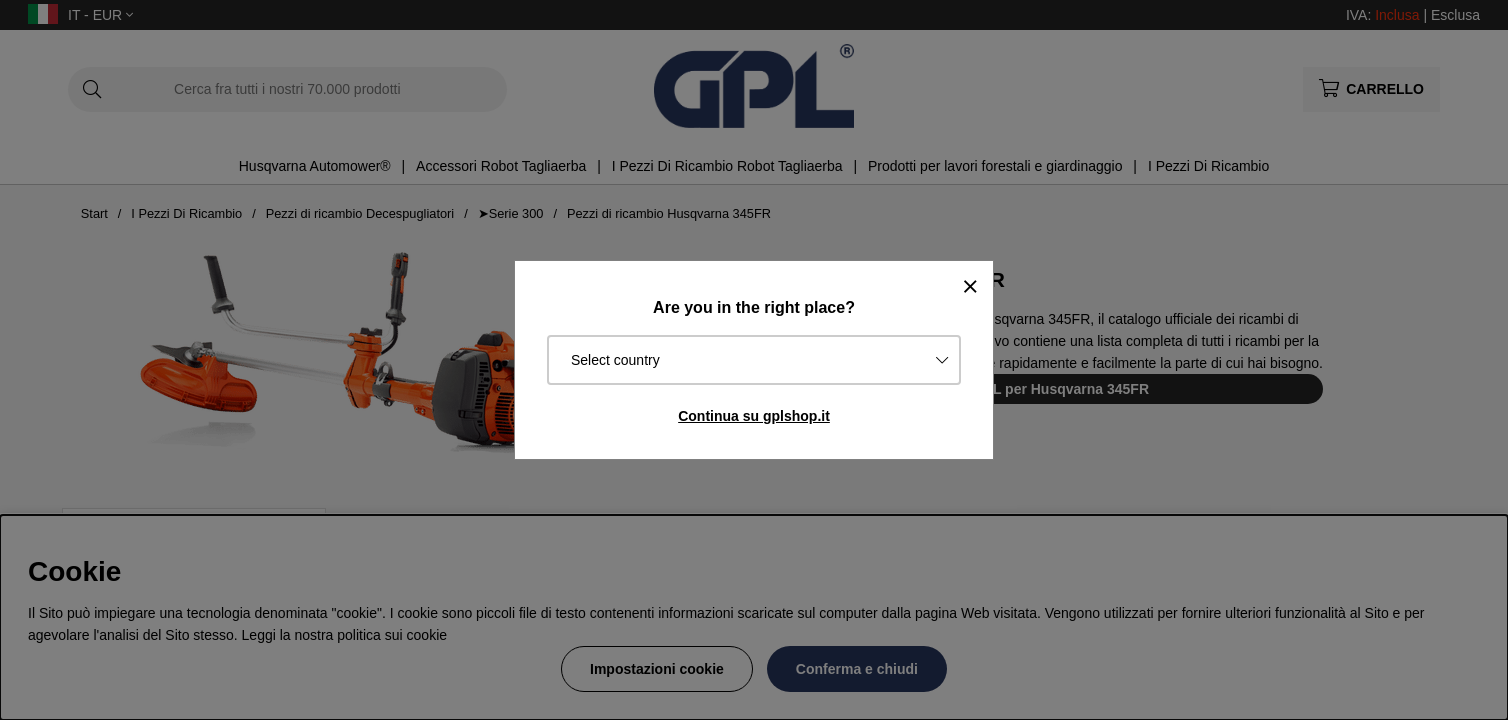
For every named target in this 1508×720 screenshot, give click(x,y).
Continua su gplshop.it (754, 416)
